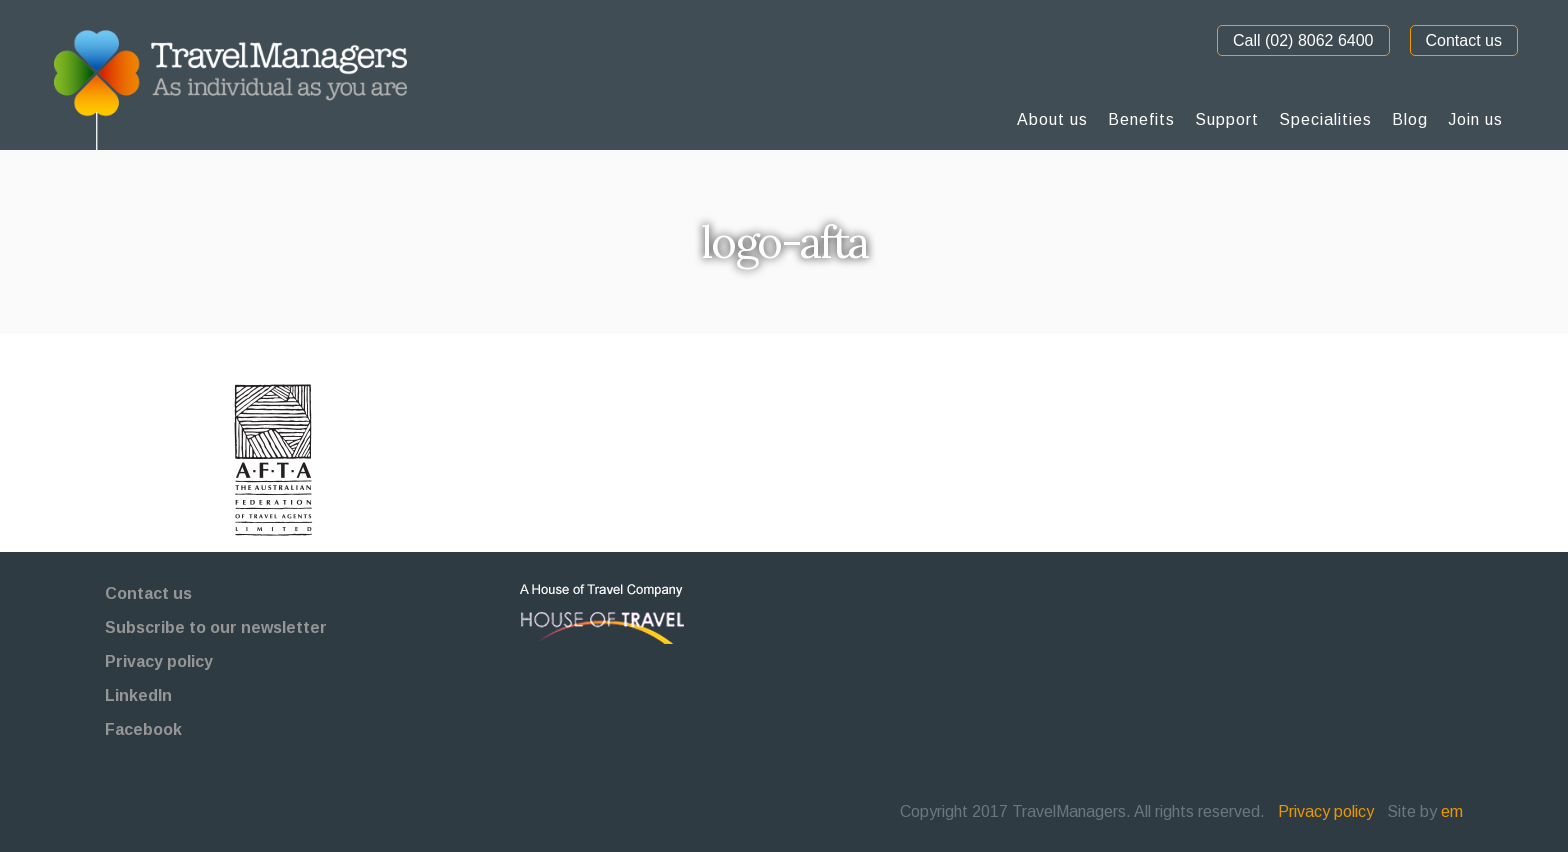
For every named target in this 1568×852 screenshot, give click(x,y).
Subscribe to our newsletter (216, 627)
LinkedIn (138, 695)
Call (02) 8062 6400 (1303, 40)
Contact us (1464, 40)
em (1452, 811)
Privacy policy (159, 661)
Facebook (143, 729)
